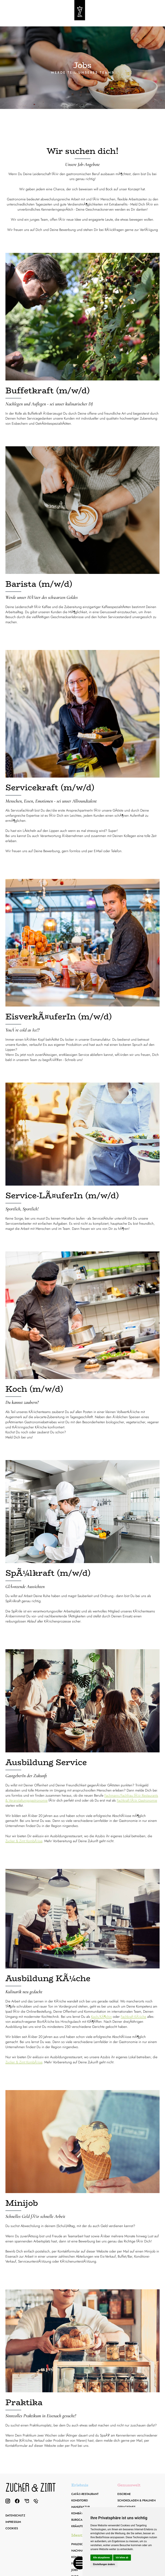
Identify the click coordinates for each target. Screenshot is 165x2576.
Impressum (13, 2522)
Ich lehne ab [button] (122, 2557)
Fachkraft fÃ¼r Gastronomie (137, 1800)
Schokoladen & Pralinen (136, 2500)
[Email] (26, 2501)
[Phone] (36, 2501)
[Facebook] (17, 2501)
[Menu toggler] (79, 2563)
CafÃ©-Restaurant (85, 2494)
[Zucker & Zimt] (79, 10)
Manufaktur (80, 2507)
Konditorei (79, 2500)
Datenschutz (15, 2515)
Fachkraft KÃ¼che (133, 2016)
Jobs (74, 2570)
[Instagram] (7, 2501)
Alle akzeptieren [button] (101, 2557)
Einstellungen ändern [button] (104, 2564)
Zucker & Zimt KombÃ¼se (23, 1840)
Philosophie (80, 2544)
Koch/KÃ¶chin (101, 2016)
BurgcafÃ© (79, 2520)
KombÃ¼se (79, 2513)
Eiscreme (124, 2494)
